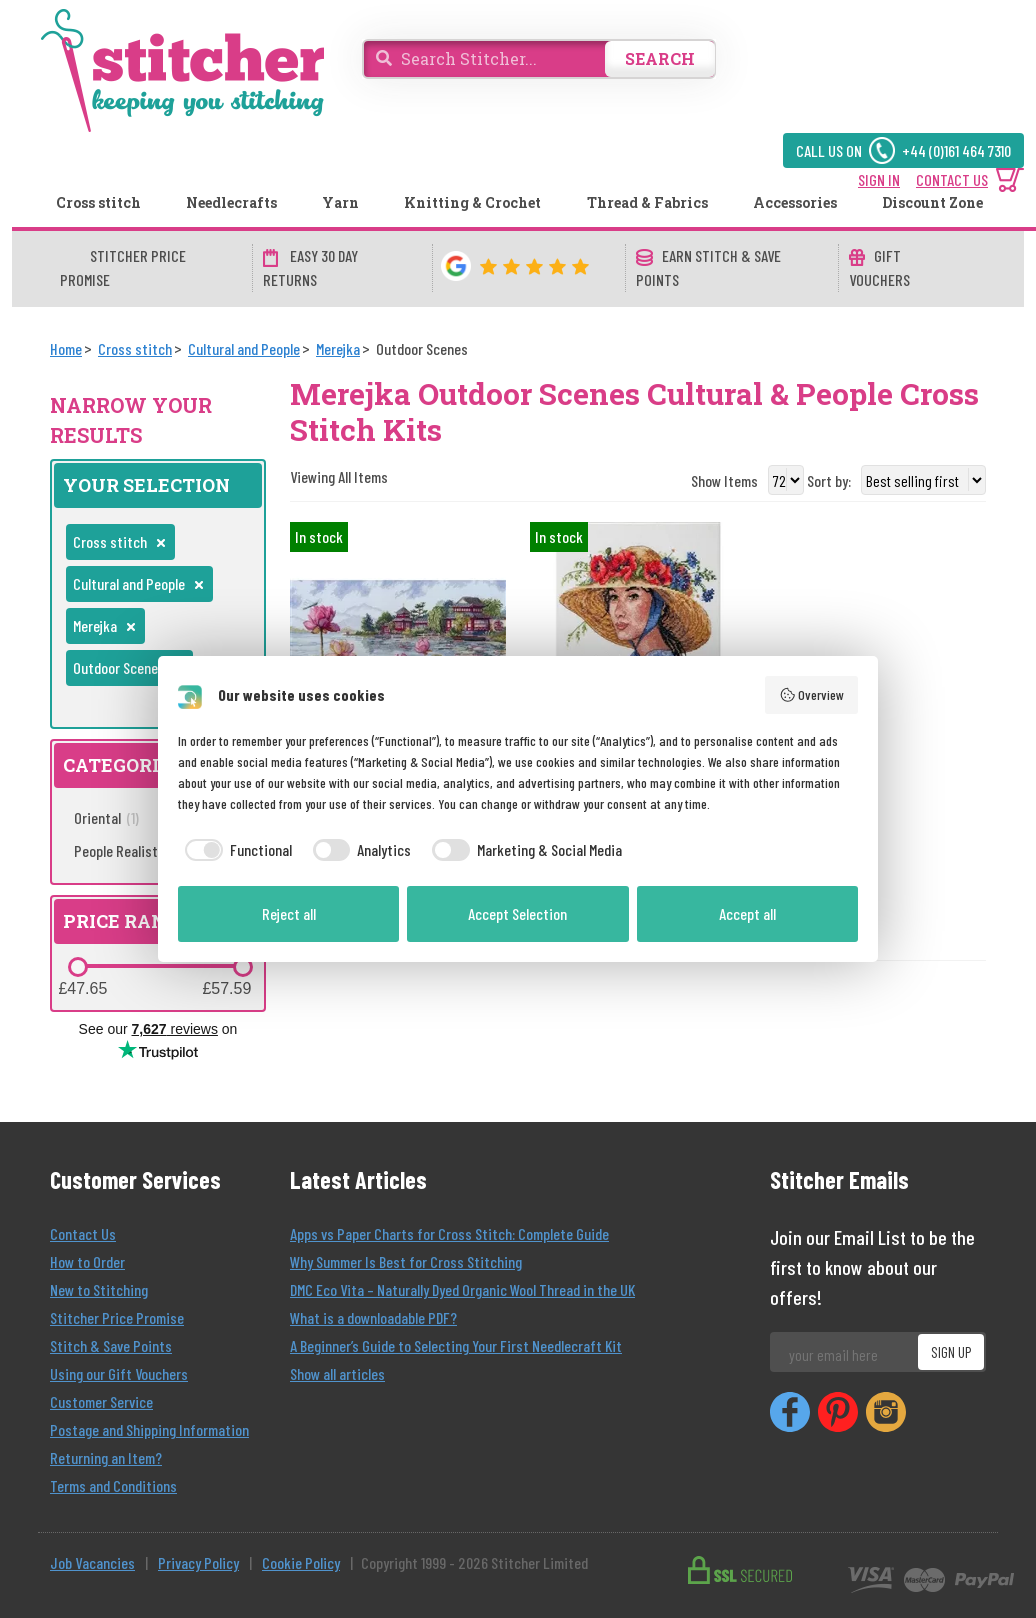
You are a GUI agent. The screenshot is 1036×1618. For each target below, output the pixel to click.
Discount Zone (932, 202)
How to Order (87, 1261)
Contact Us (83, 1233)
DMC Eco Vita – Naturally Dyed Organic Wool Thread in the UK (462, 1289)
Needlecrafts (231, 202)
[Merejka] (338, 348)
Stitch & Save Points (111, 1345)
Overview (812, 695)
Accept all (747, 913)
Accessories (795, 202)
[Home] (66, 348)
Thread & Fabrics (647, 202)
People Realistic (130, 850)
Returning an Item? (106, 1457)
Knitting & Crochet (472, 202)
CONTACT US (952, 179)
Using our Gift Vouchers (119, 1373)
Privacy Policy (198, 1562)
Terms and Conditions (113, 1485)
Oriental (106, 817)
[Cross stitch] (135, 348)
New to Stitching (99, 1289)
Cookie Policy (301, 1562)
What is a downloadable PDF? (373, 1317)
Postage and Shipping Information (149, 1429)
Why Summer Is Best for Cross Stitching (406, 1261)
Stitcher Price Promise (117, 1317)
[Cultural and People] (244, 348)
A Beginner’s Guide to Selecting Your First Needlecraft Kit (456, 1345)
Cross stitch (98, 202)
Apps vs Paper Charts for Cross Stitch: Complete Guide (449, 1233)
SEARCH (660, 58)
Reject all (289, 913)
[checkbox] (235, 850)
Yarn (340, 202)
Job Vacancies (92, 1562)
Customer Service (101, 1401)
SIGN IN (879, 179)
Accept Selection (517, 913)
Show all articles (337, 1373)
